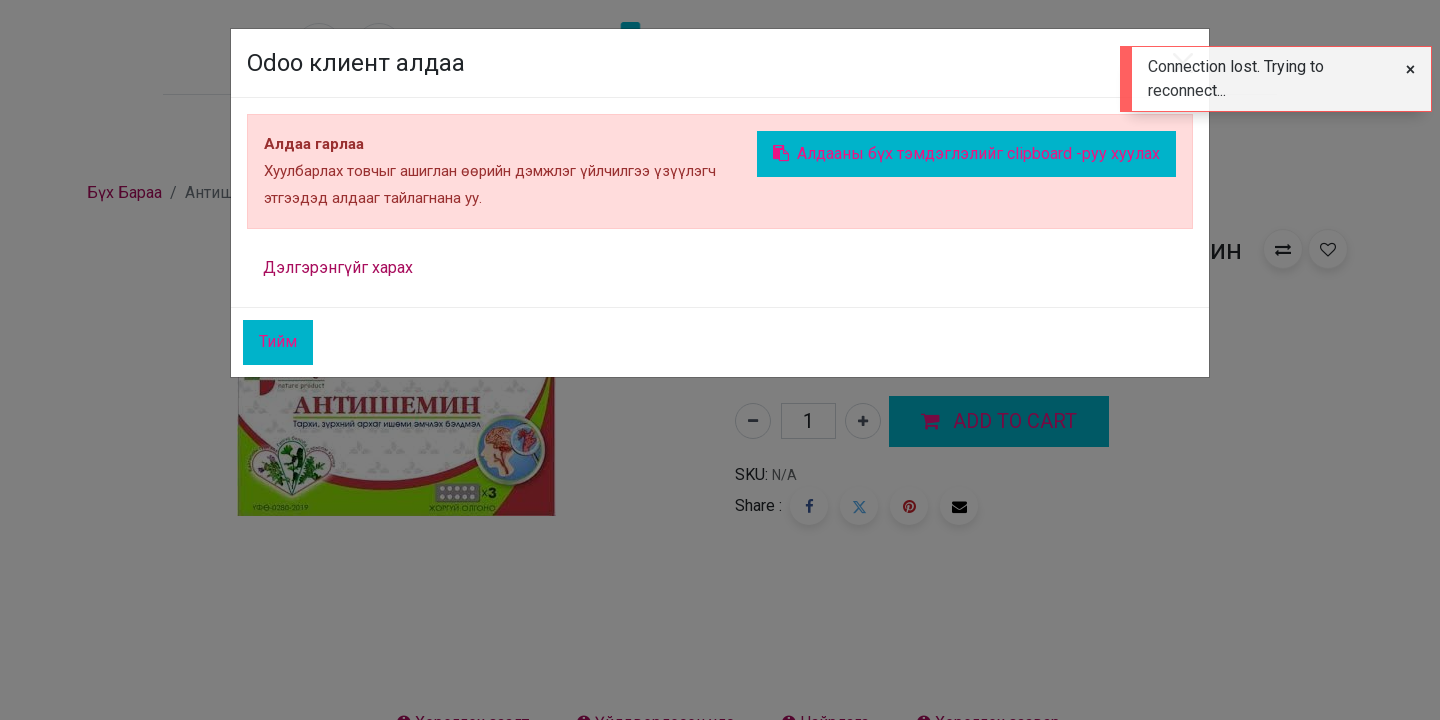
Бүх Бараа (124, 192)
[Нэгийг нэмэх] (863, 421)
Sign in (1120, 126)
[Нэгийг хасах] (753, 421)
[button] (999, 422)
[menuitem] (347, 126)
